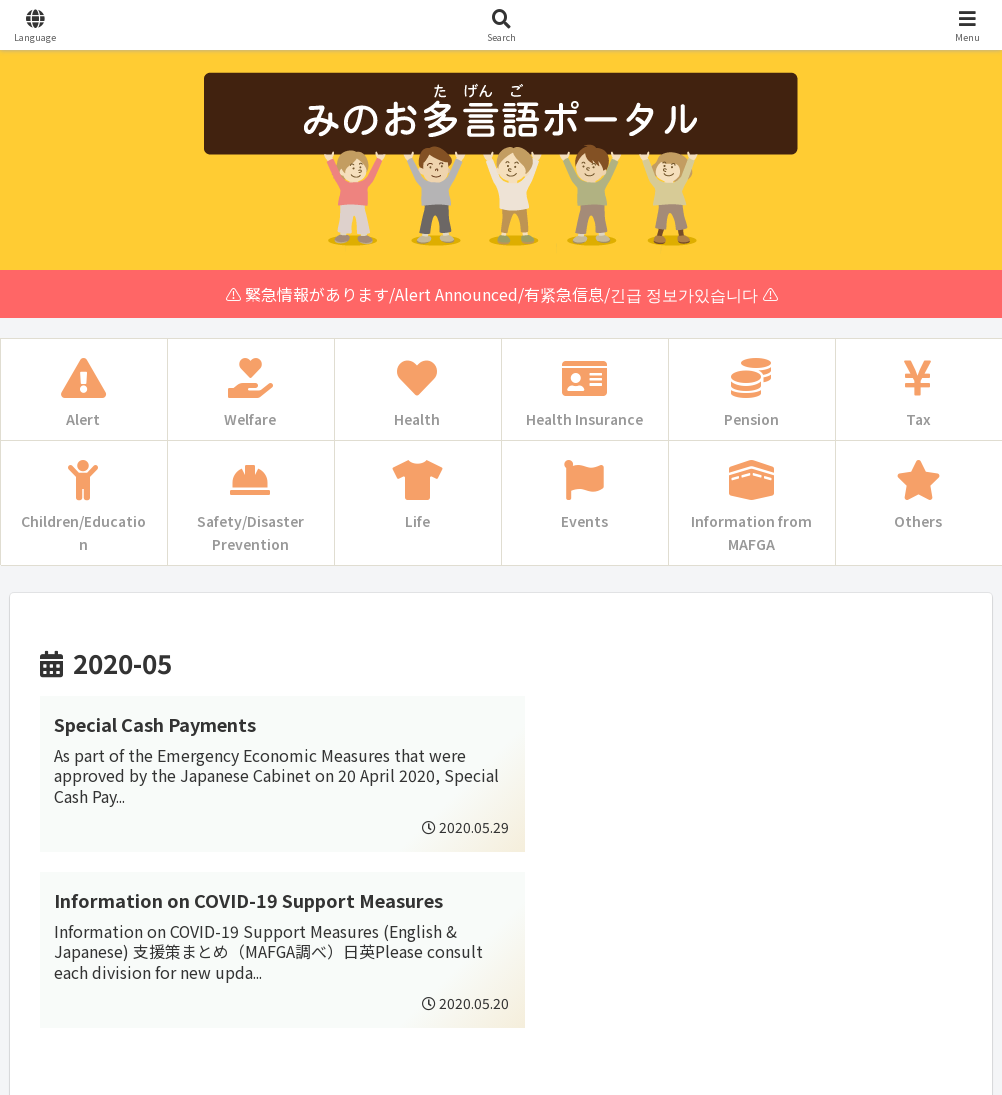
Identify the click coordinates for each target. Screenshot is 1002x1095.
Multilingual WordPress (111, 1076)
